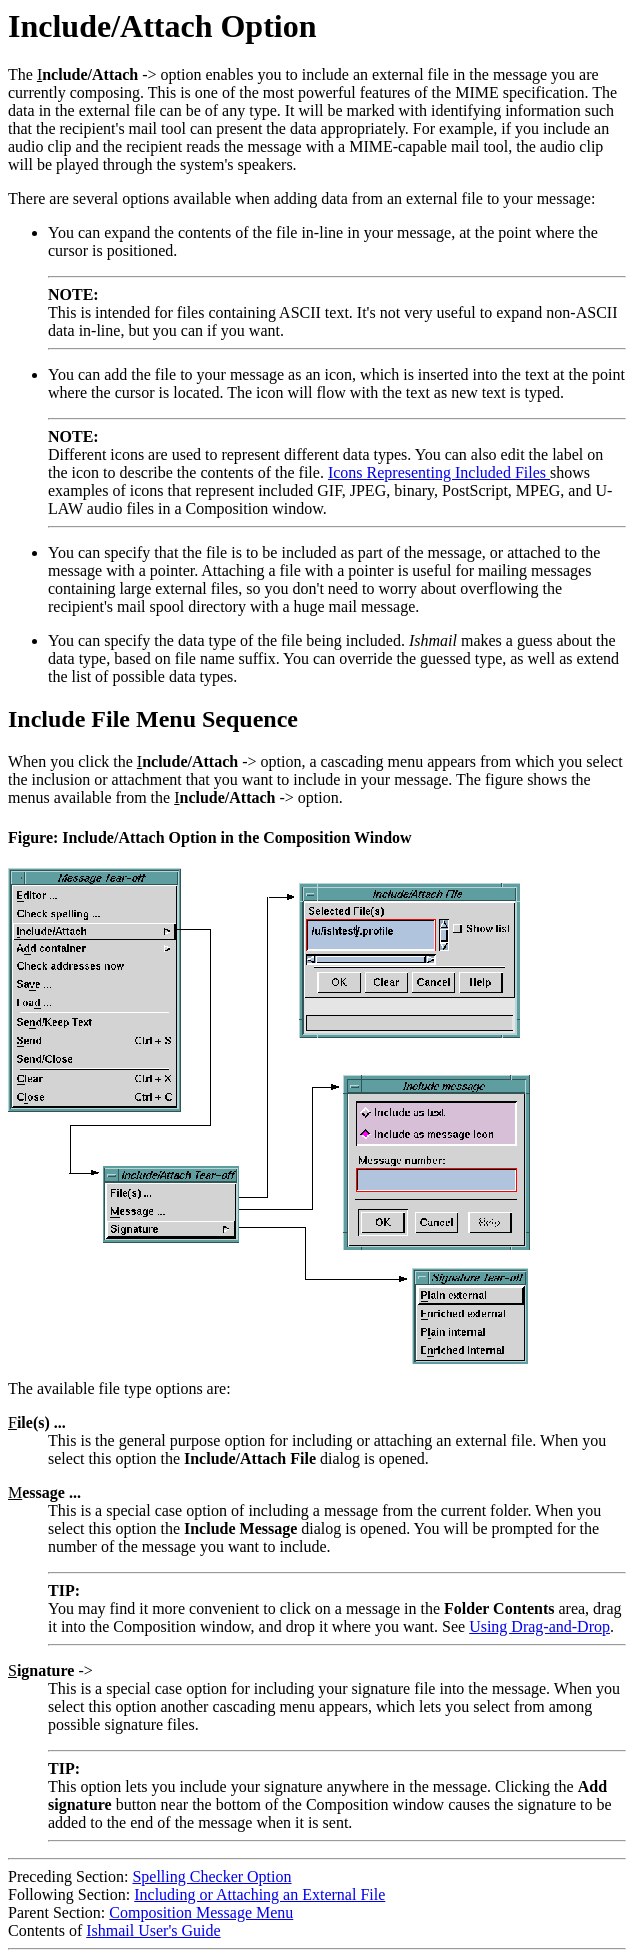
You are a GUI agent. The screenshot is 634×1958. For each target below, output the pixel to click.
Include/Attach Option (162, 26)
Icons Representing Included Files (439, 472)
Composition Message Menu (201, 1912)
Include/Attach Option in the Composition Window (236, 837)
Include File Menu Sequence (153, 719)
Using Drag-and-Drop (539, 1626)
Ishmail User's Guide (153, 1930)
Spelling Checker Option (211, 1876)
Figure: (35, 837)
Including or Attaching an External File (259, 1894)
